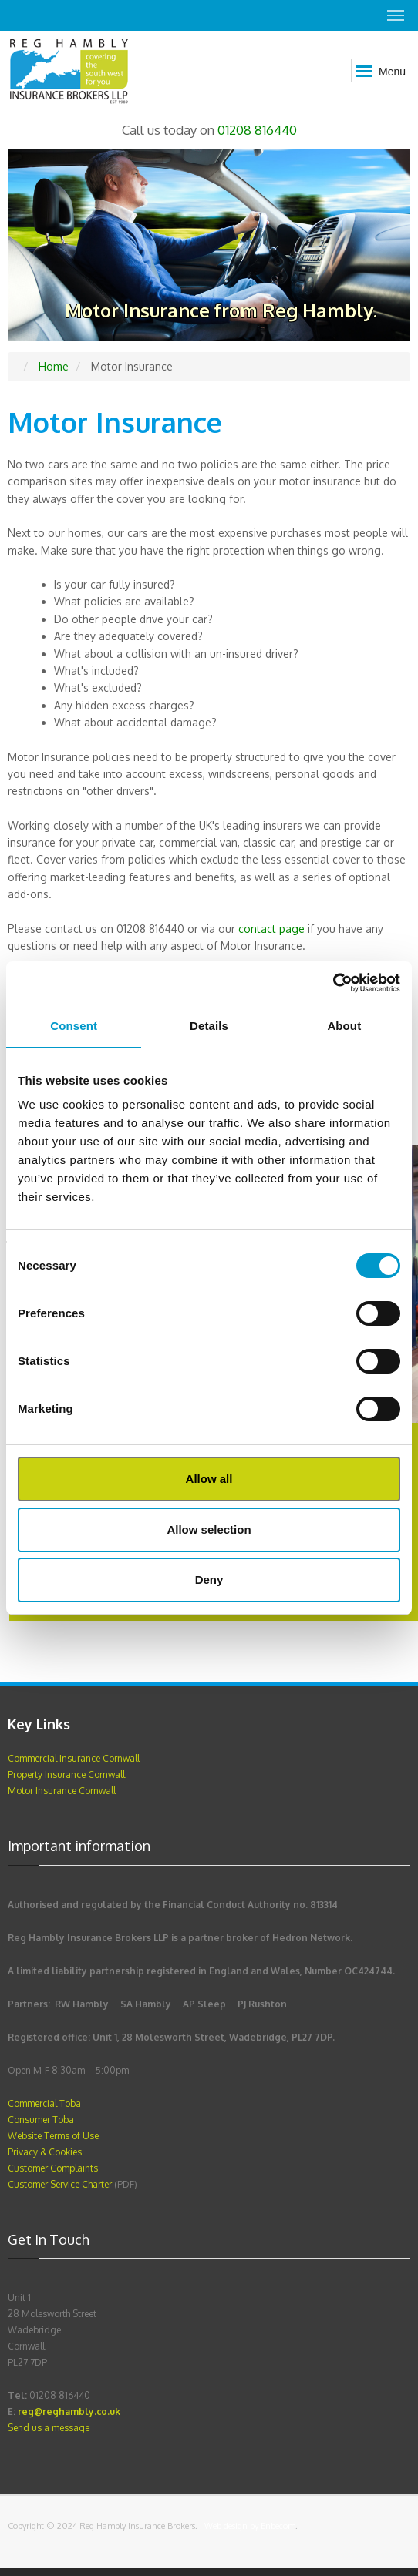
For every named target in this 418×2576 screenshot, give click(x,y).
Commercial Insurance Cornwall (74, 1758)
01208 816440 (257, 130)
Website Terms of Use (53, 2136)
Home (54, 366)
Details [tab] (209, 1025)
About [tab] (344, 1025)
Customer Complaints (53, 2168)
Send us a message (48, 2427)
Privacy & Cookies (45, 2152)
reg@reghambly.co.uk (69, 2411)
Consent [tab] (73, 1025)
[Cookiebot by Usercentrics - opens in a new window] (332, 983)
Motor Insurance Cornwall (62, 1790)
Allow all (209, 1478)
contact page (271, 928)
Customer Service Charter (61, 2184)
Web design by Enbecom (249, 2526)
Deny (209, 1579)
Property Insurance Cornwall (66, 1774)
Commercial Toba (44, 2103)
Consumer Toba (41, 2119)
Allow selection (209, 1529)
